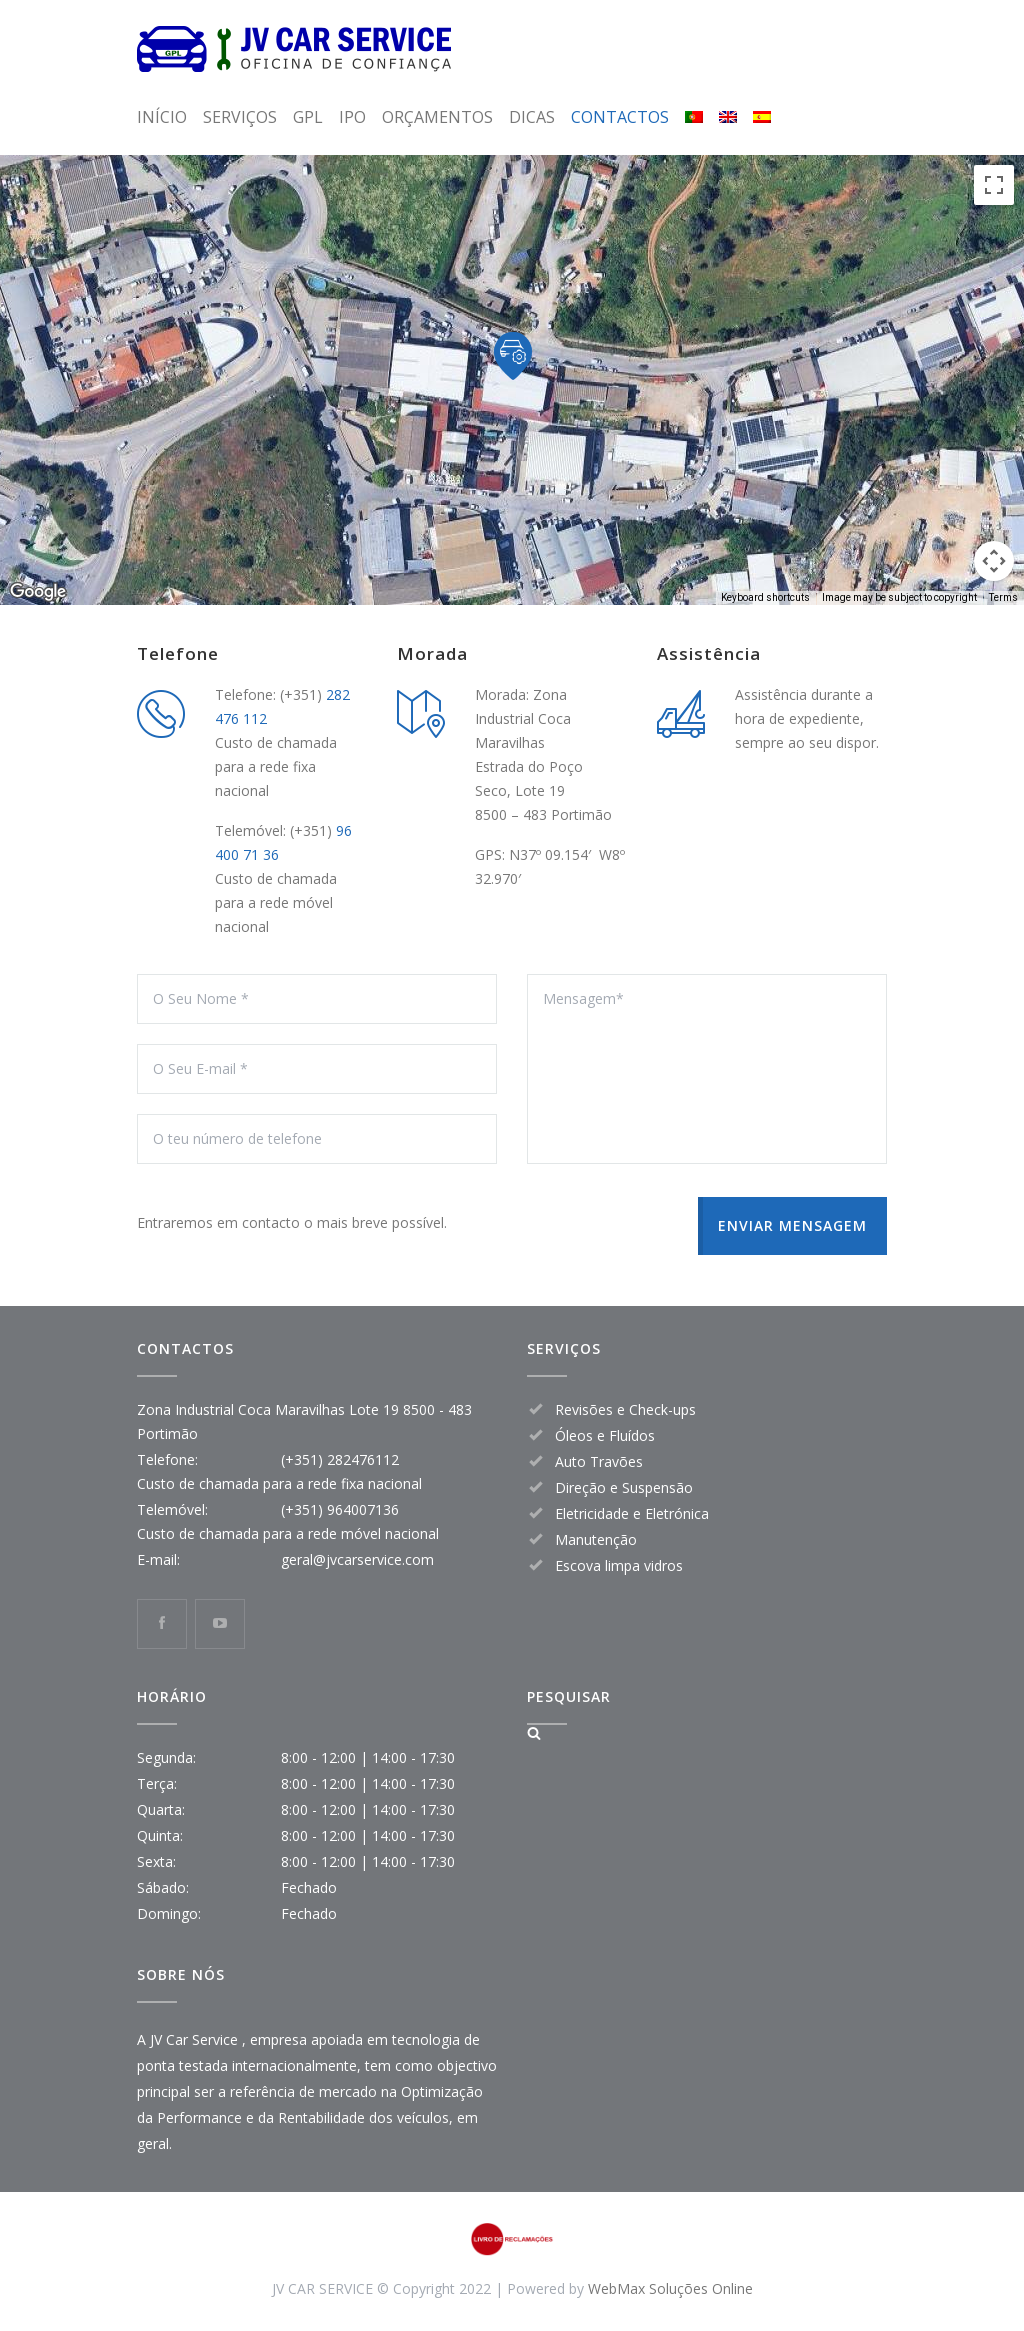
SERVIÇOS (240, 117)
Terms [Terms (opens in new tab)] (1003, 597)
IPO (352, 117)
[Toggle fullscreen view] (994, 185)
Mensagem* (707, 1069)
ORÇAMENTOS (437, 117)
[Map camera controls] (994, 561)
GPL (308, 117)
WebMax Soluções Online (670, 2288)
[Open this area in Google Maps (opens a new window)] (38, 592)
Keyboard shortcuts (765, 597)
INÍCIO (162, 117)
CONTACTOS (620, 117)
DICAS (532, 117)
